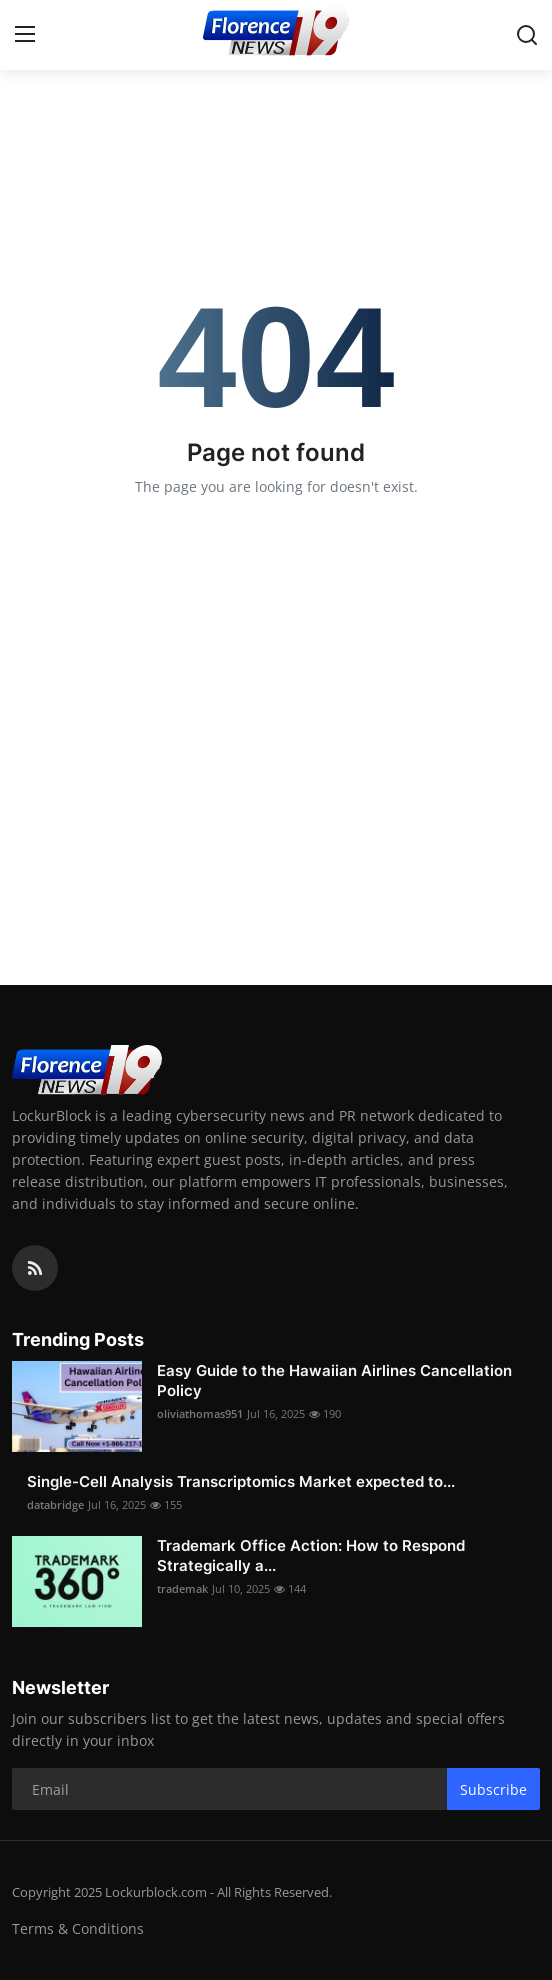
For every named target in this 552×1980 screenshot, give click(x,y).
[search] (527, 35)
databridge (55, 1504)
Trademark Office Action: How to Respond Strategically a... (311, 1555)
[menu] (25, 35)
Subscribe (493, 1789)
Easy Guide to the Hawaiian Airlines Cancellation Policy (334, 1380)
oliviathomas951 (200, 1413)
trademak (182, 1588)
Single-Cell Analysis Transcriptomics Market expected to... (241, 1481)
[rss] (35, 1268)
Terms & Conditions (78, 1928)
